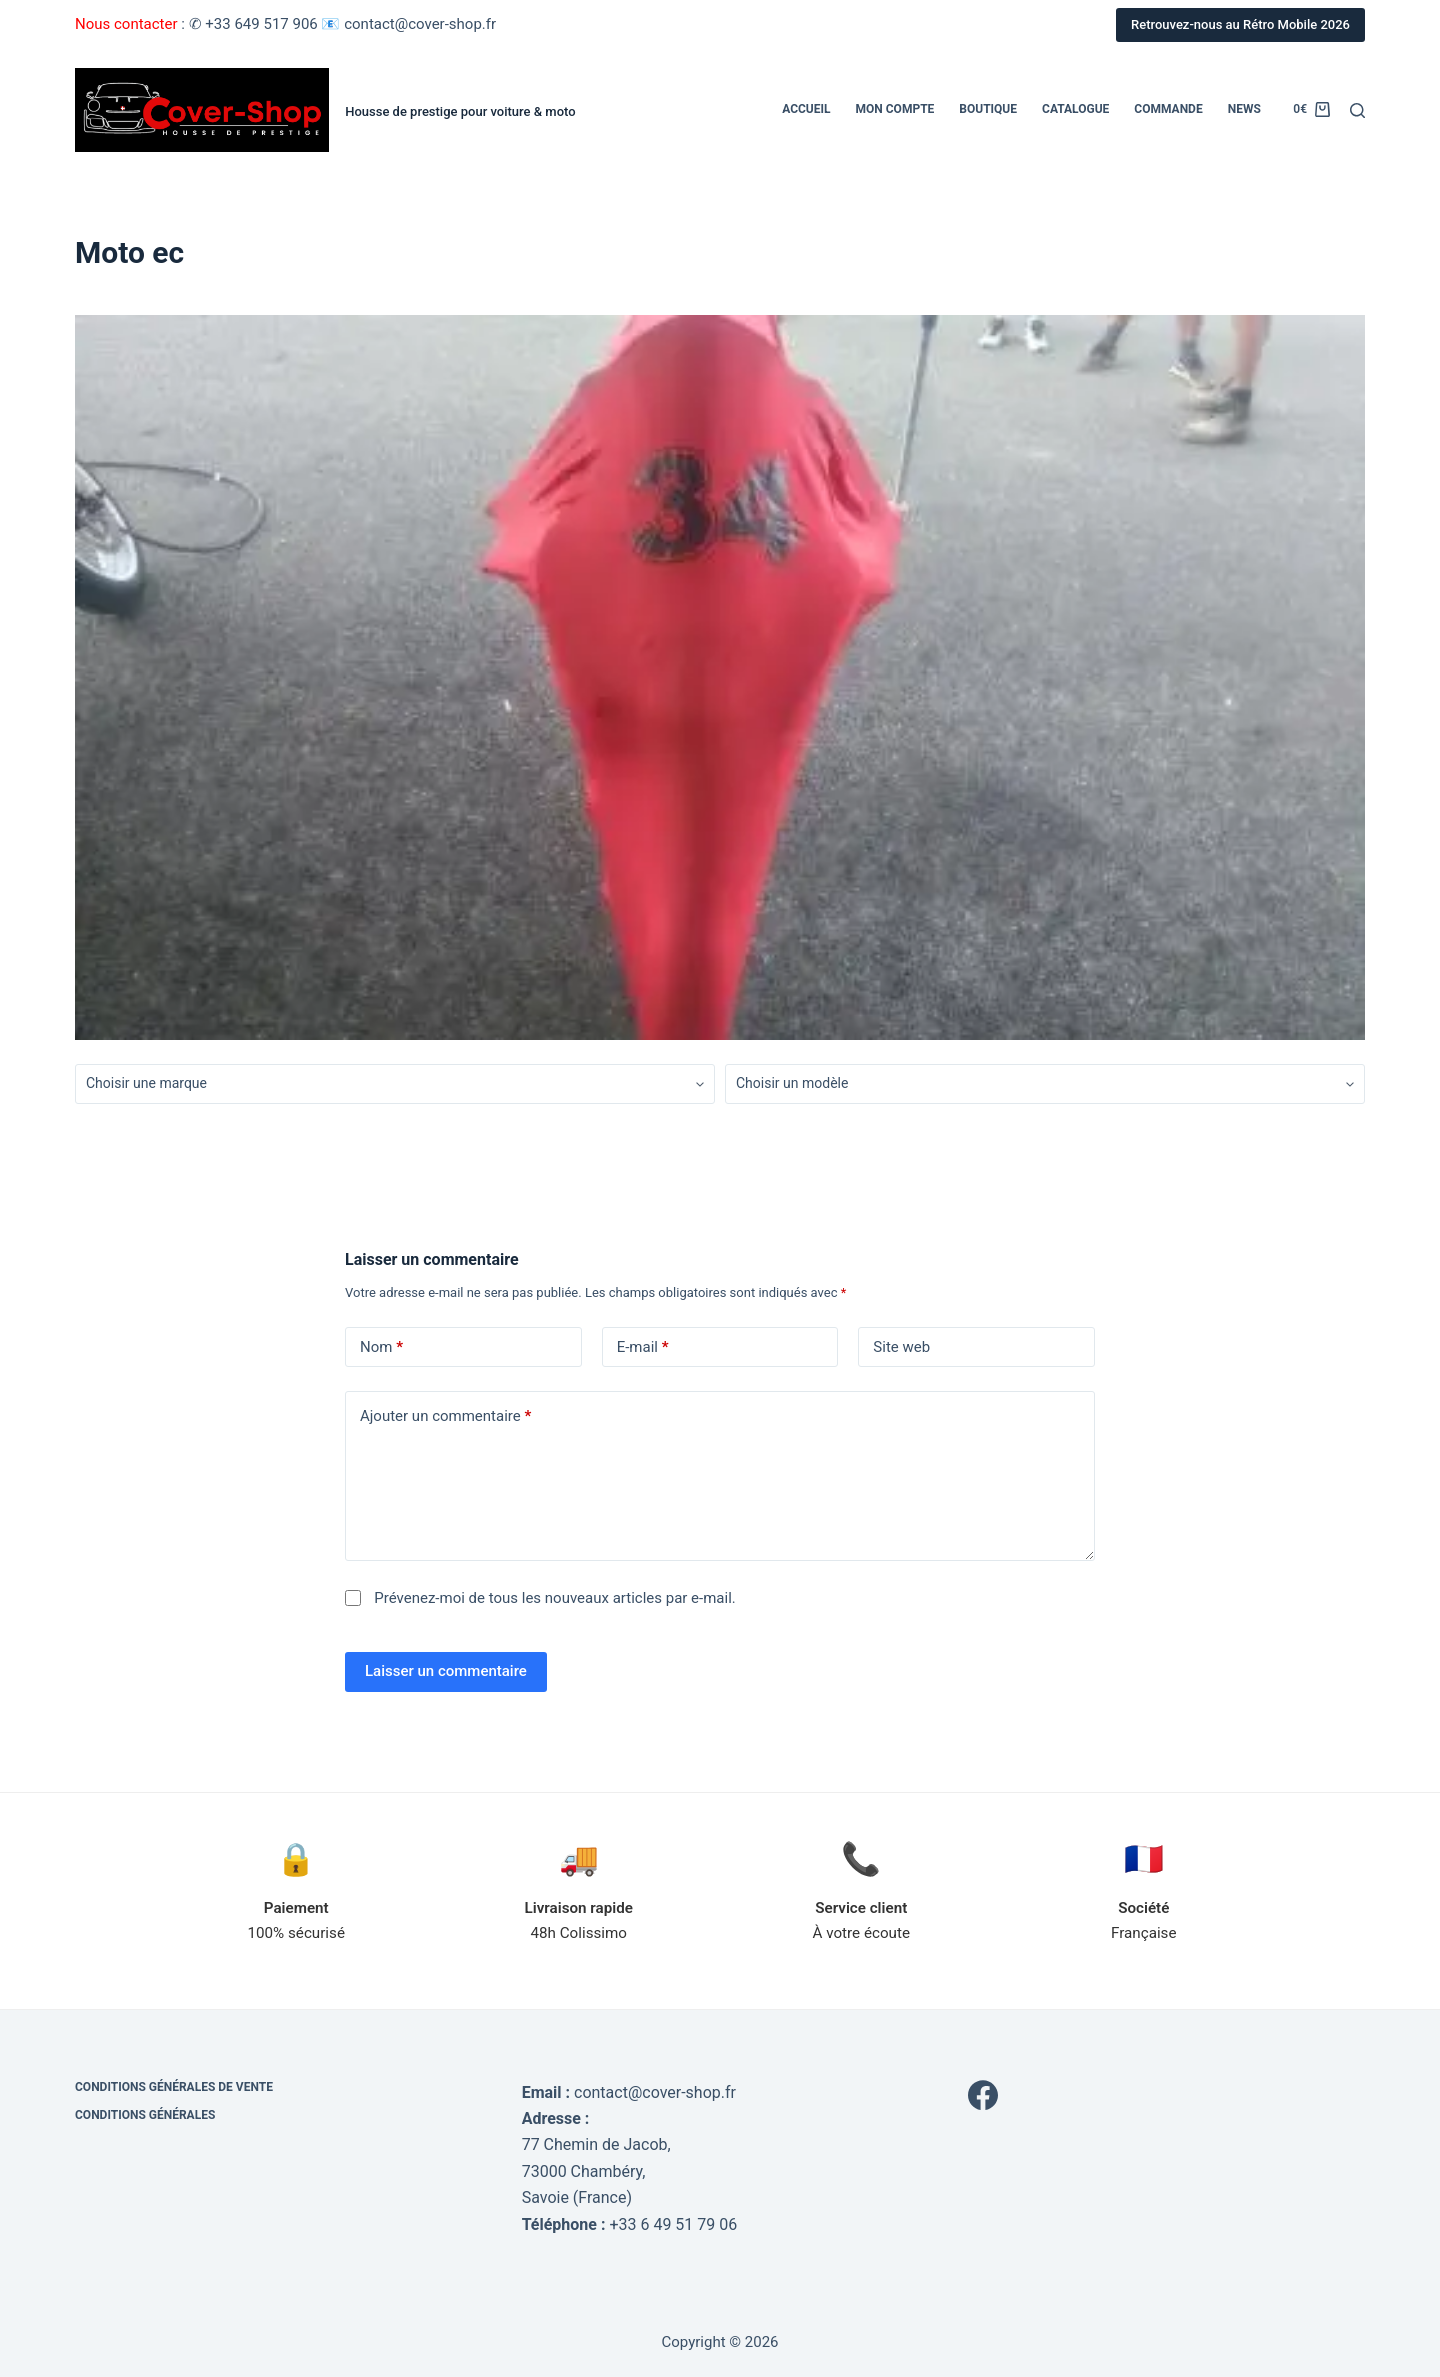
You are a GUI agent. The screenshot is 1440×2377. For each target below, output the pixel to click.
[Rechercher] (1357, 110)
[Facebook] (983, 2095)
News (1244, 109)
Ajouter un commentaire (445, 1416)
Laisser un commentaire (446, 1671)
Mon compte (895, 109)
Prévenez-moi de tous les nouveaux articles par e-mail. (555, 1598)
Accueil (806, 109)
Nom (381, 1347)
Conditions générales (145, 2115)
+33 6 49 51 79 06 (673, 2224)
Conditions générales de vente (174, 2087)
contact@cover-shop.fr (655, 2092)
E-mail (643, 1347)
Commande (1168, 109)
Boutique (988, 109)
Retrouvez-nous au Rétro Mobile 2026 (1240, 24)
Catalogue (1075, 109)
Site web (901, 1347)
